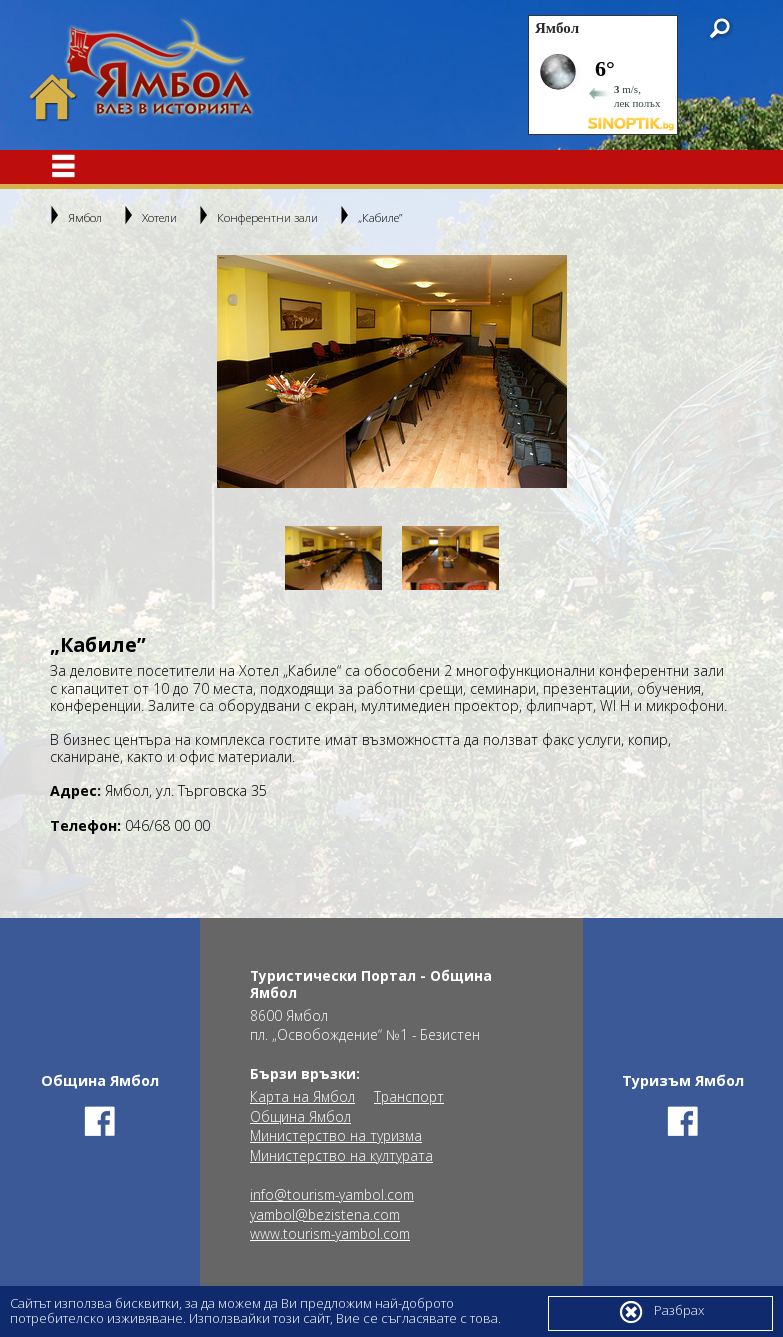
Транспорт (409, 1097)
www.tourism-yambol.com (330, 1234)
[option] (392, 371)
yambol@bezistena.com (325, 1215)
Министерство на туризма (336, 1136)
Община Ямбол (300, 1117)
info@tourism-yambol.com (332, 1195)
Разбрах (661, 1312)
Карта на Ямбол (302, 1097)
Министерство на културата (341, 1156)
